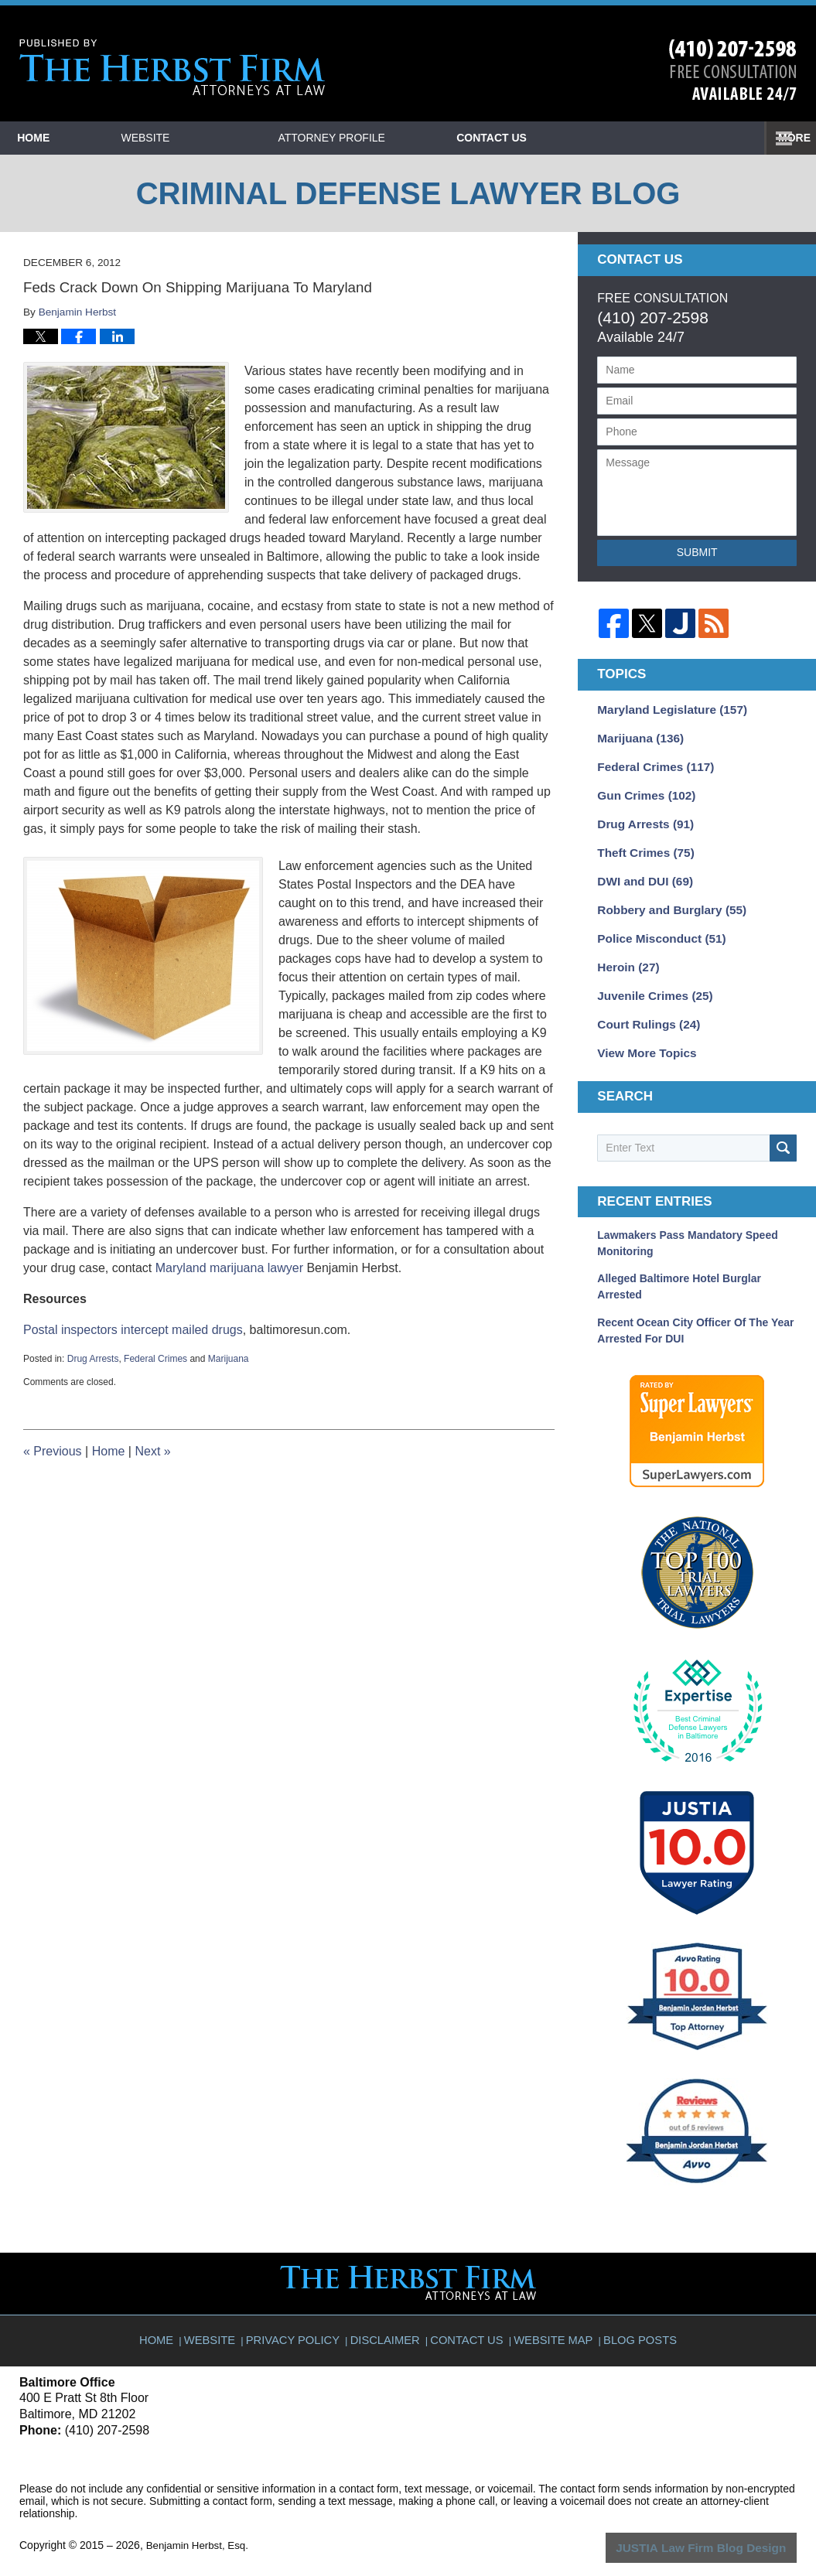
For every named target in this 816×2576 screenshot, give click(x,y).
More (782, 137)
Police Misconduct (656, 925)
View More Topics (642, 1033)
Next (152, 1451)
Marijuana (228, 1358)
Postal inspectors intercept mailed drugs (133, 1329)
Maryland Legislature (665, 708)
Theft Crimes (641, 844)
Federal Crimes (155, 1358)
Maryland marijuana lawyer (229, 1267)
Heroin (625, 952)
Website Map (551, 2312)
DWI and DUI (641, 871)
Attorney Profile (405, 137)
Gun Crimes (642, 789)
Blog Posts (634, 2312)
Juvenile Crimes (649, 979)
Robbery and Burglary (665, 898)
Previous (52, 1451)
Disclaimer (388, 2312)
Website (219, 137)
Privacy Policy (301, 2312)
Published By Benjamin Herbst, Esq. (733, 70)
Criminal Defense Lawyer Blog (172, 67)
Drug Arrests (93, 1358)
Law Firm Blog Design (723, 2526)
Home (70, 137)
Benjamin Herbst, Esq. (200, 2524)
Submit (697, 552)
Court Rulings (644, 1006)
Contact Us (602, 137)
